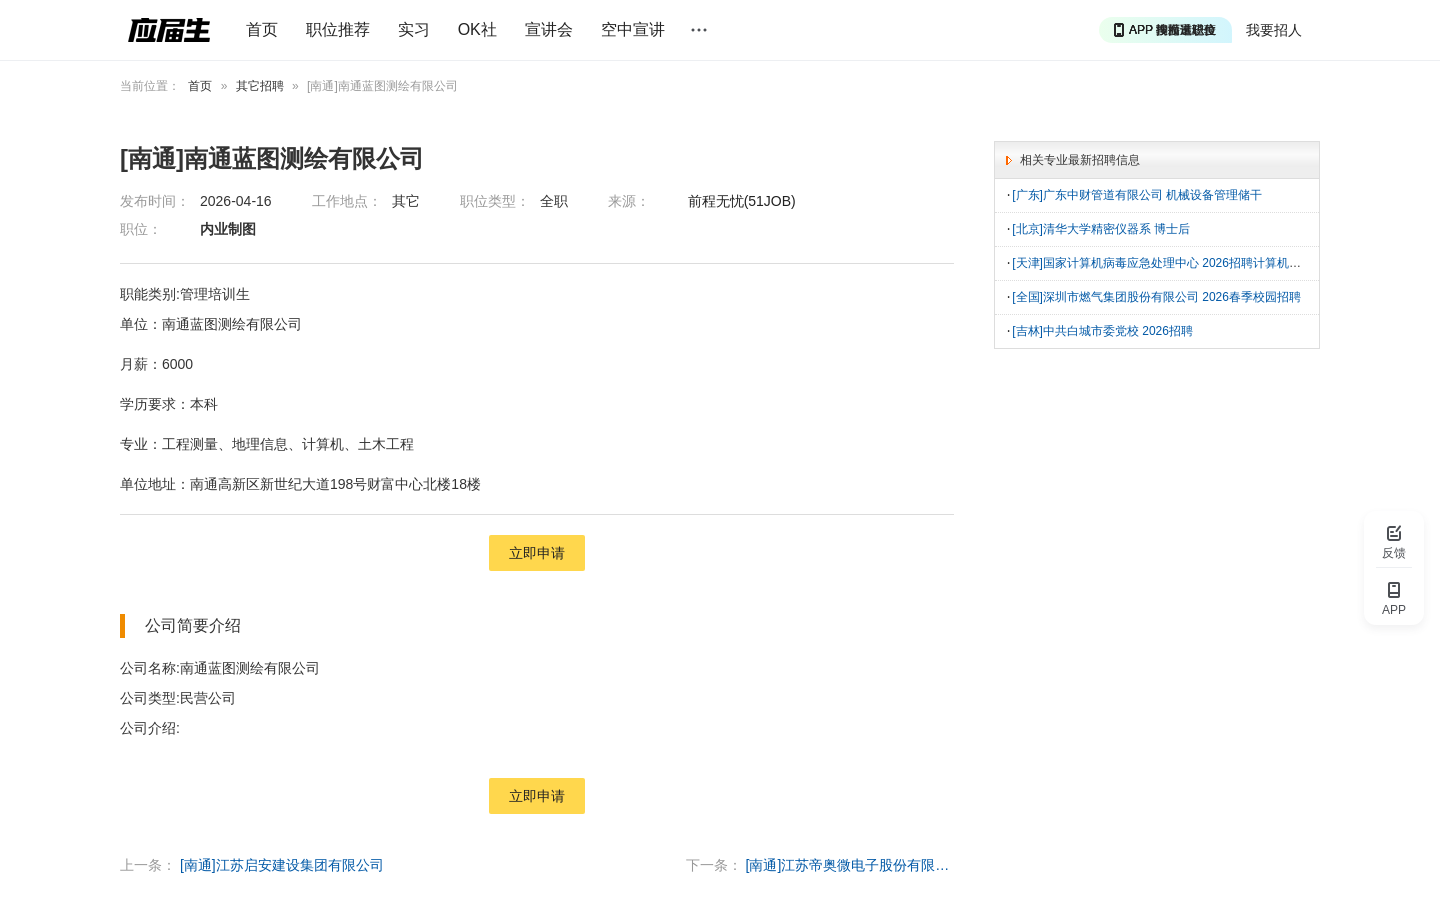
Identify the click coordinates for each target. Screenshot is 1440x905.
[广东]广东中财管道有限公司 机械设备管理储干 (1137, 195)
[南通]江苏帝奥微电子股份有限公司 (850, 865)
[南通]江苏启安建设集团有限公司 (282, 865)
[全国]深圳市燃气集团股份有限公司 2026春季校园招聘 (1156, 294)
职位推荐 (338, 29)
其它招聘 (260, 86)
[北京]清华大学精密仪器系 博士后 (1101, 228)
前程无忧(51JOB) (742, 201)
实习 (414, 29)
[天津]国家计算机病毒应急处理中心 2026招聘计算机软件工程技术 (1186, 261)
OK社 (477, 29)
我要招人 (1274, 30)
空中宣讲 (633, 29)
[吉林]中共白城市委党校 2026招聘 (1102, 327)
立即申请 (537, 553)
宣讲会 (549, 29)
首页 (262, 29)
